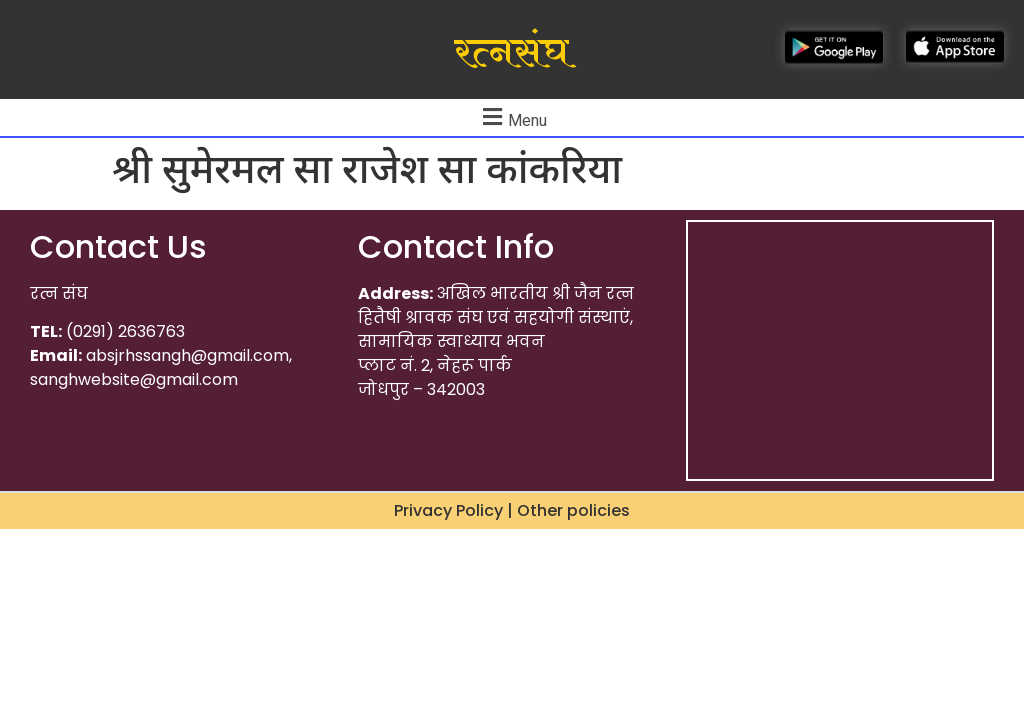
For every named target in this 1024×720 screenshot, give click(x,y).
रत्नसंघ (511, 53)
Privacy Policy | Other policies (512, 510)
